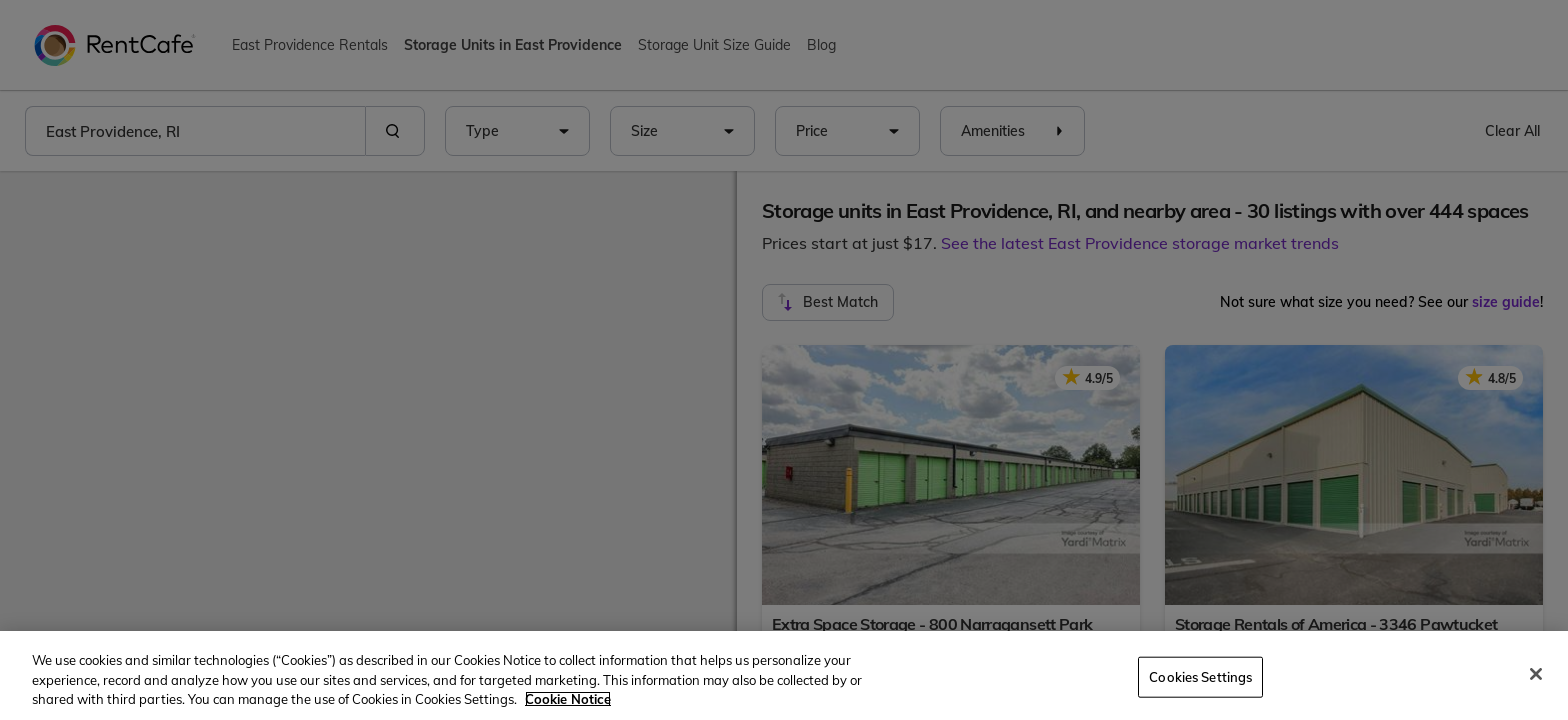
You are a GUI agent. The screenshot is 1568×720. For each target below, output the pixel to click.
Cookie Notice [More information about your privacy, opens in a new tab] (568, 699)
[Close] (1536, 674)
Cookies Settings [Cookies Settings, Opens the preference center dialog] (1200, 676)
